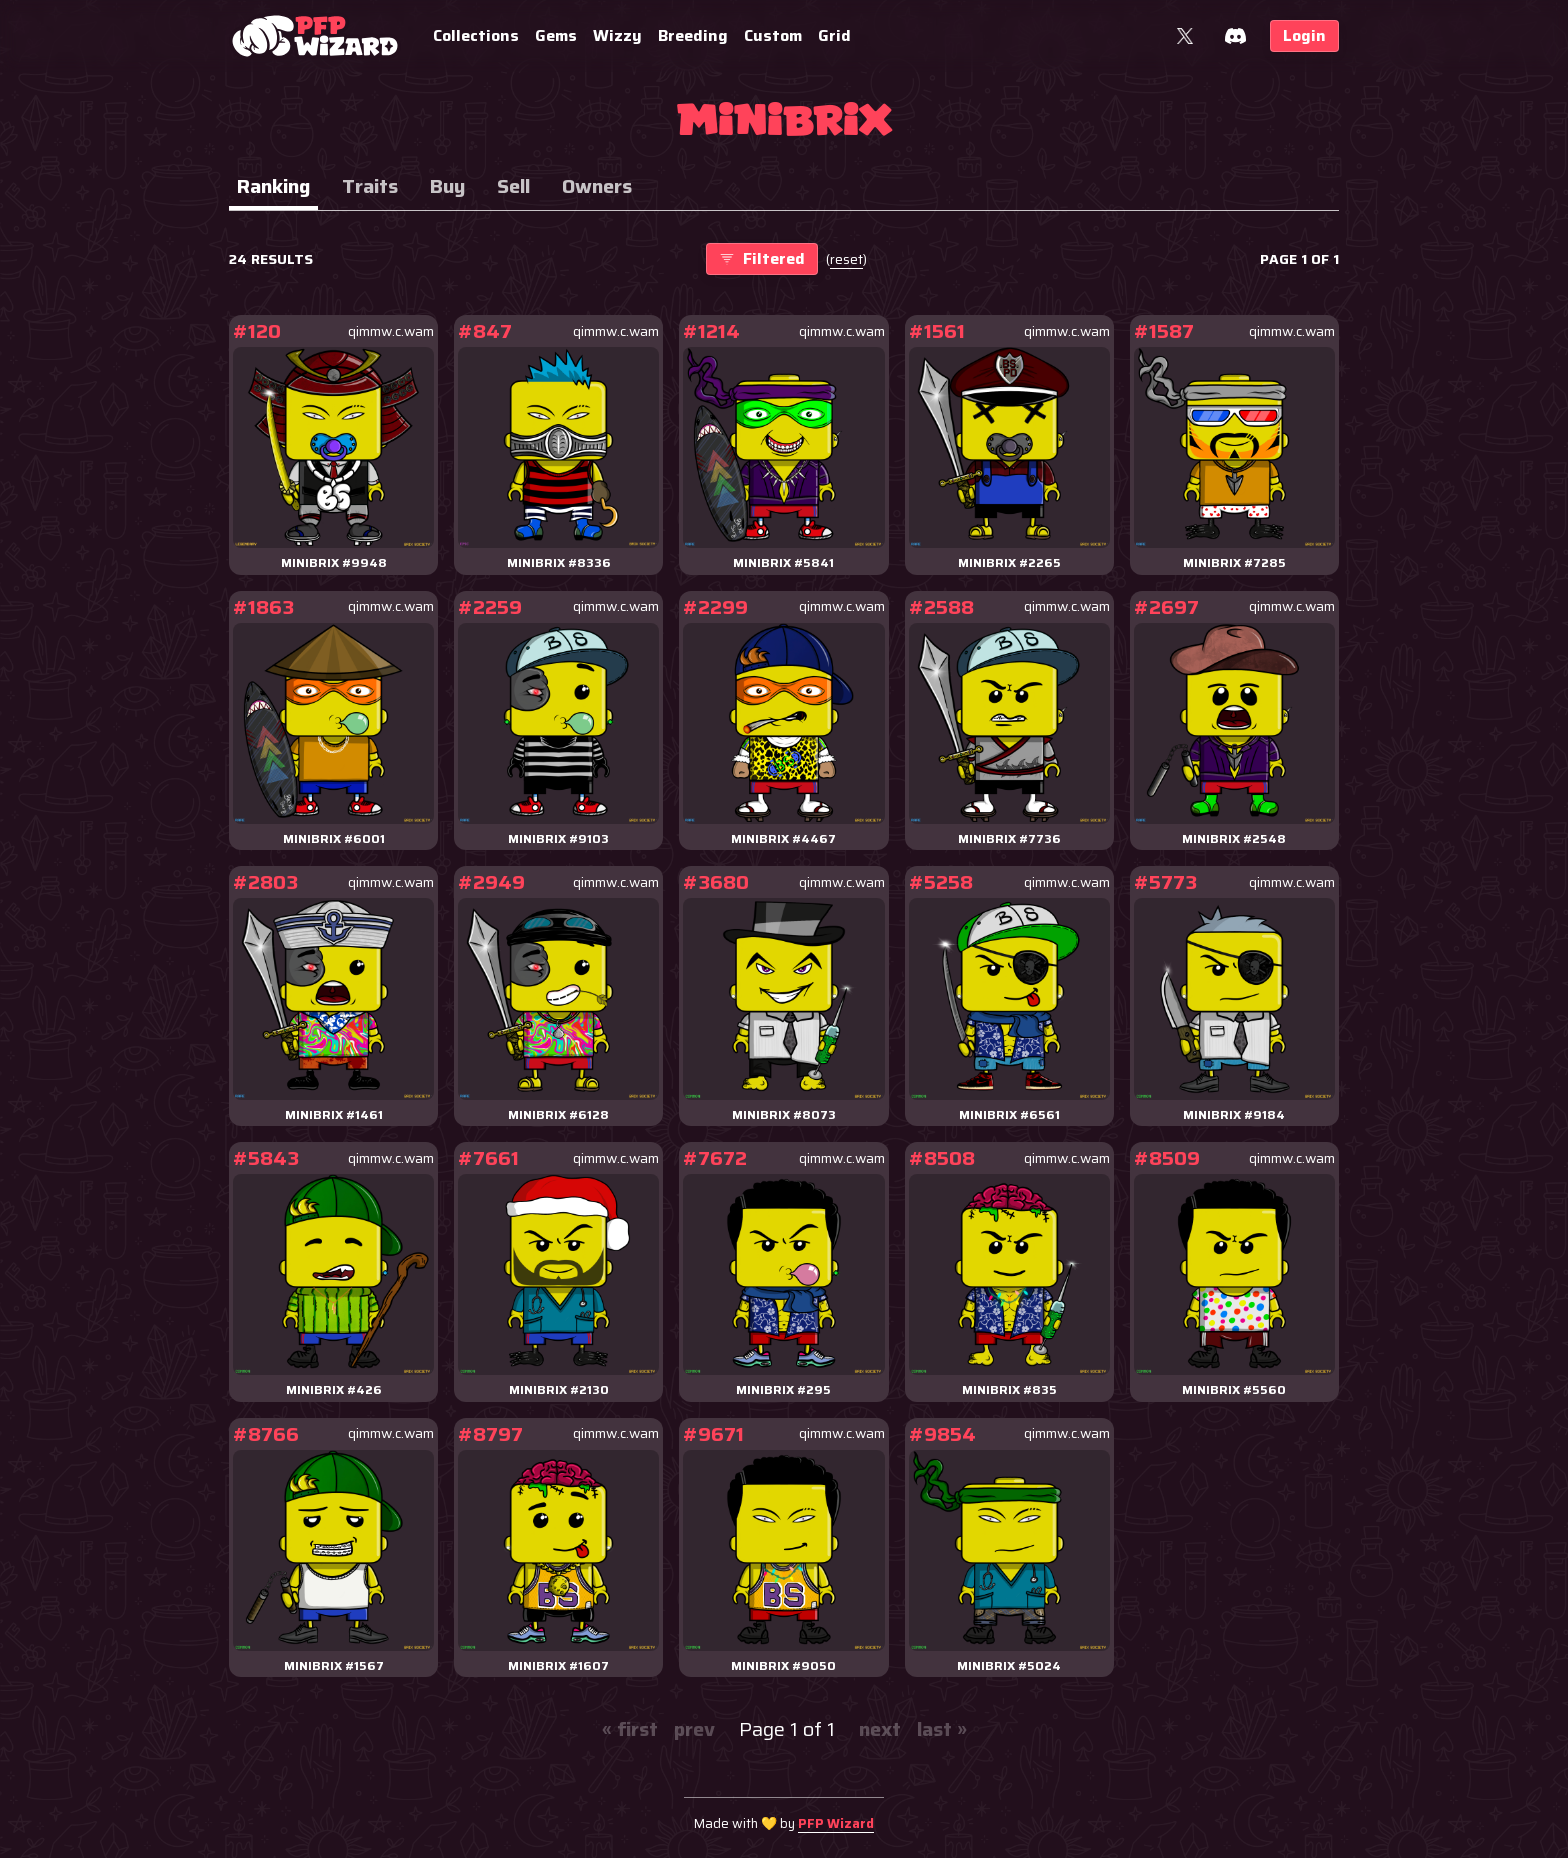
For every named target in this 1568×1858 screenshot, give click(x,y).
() (846, 259)
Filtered (762, 258)
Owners (597, 186)
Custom (773, 35)
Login (1304, 35)
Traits (370, 186)
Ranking (273, 186)
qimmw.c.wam (391, 331)
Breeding (693, 35)
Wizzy (617, 35)
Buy (447, 186)
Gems (556, 35)
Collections (476, 35)
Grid (834, 35)
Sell (513, 186)
